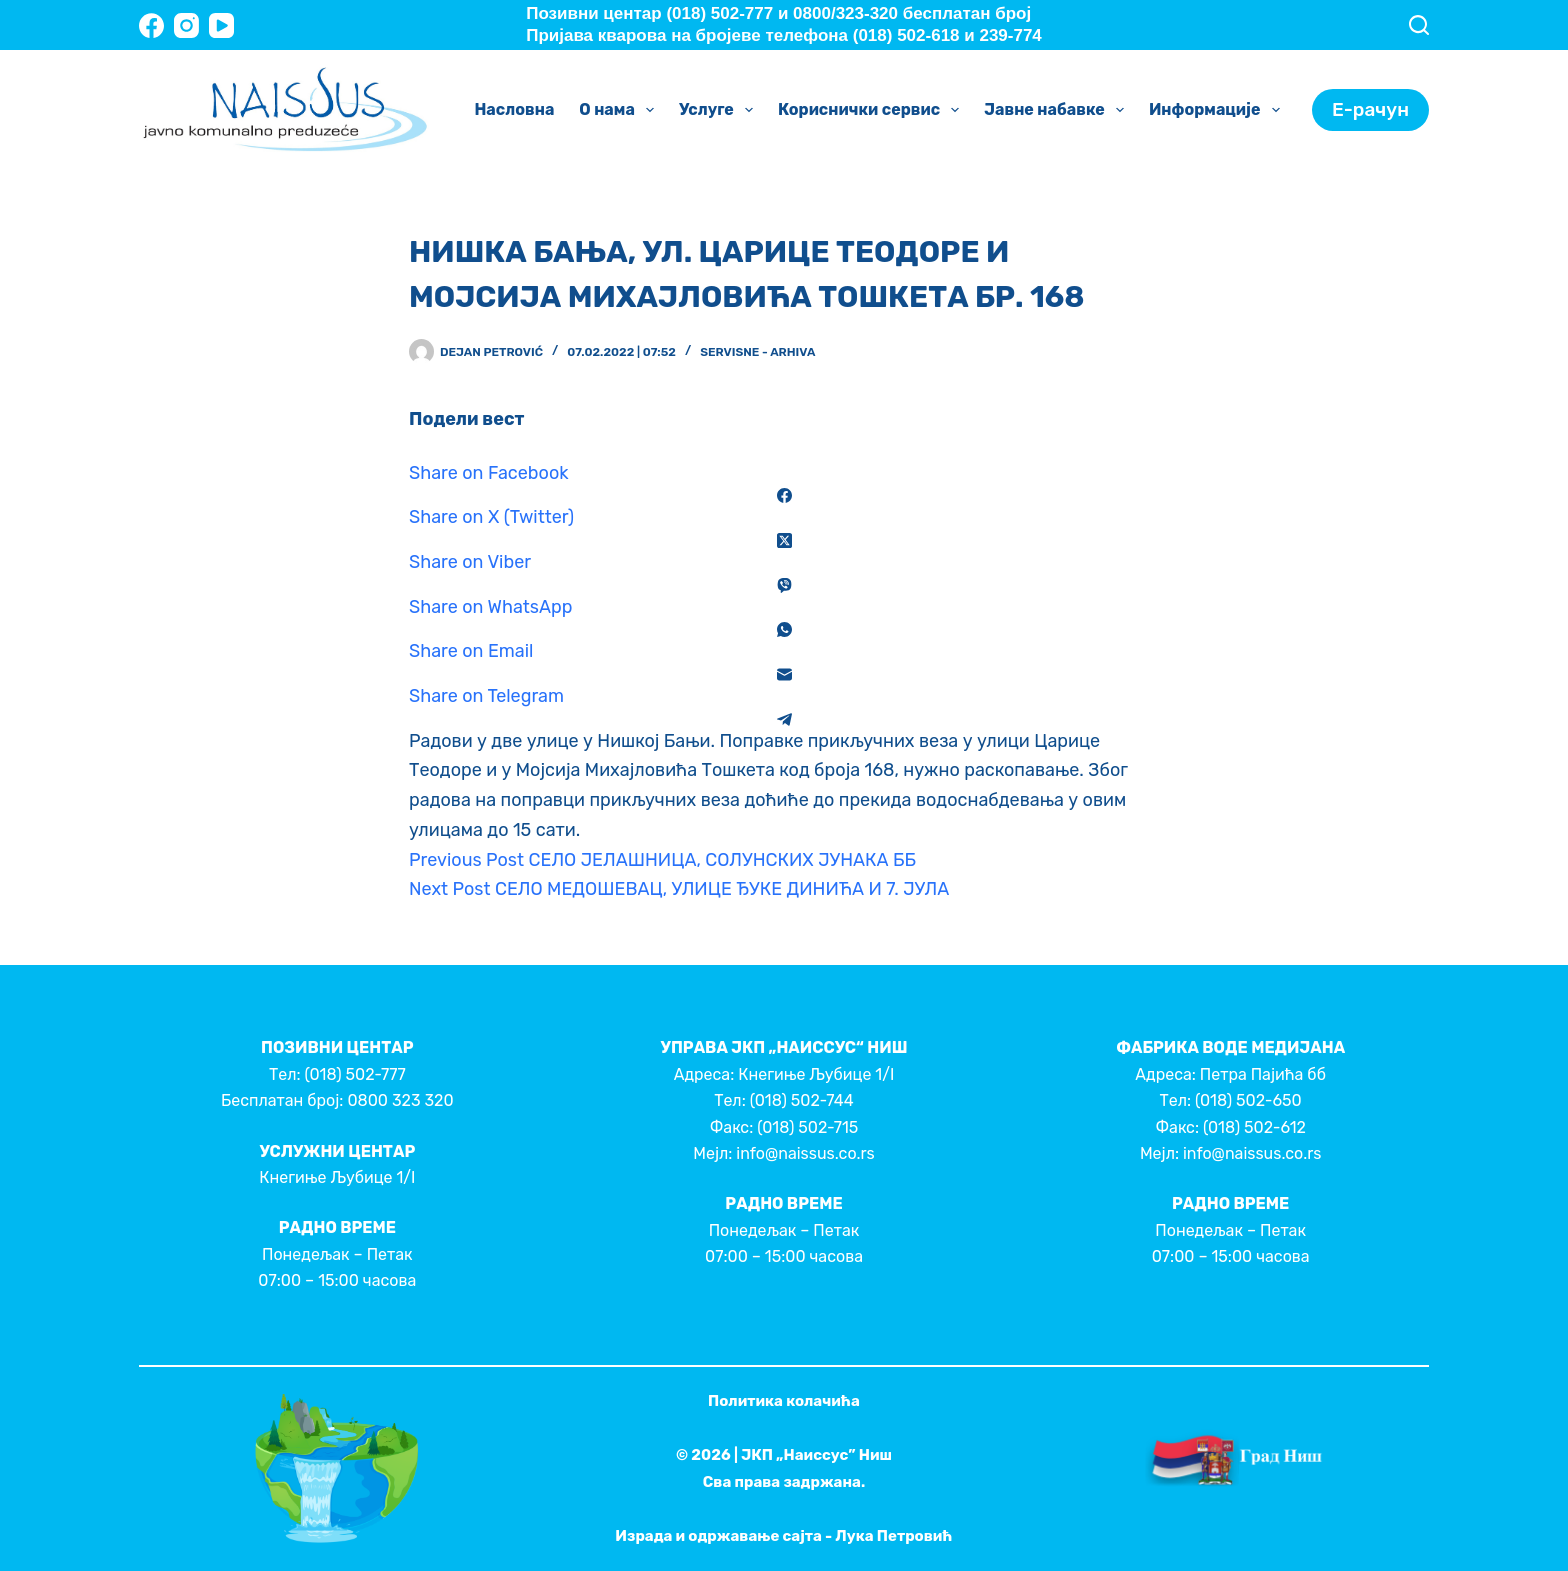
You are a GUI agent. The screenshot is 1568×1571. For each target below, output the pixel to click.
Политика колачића (784, 1401)
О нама (620, 110)
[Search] (1419, 25)
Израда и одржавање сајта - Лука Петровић (783, 1536)
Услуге (720, 110)
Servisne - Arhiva (757, 352)
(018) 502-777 (354, 1074)
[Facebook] (151, 25)
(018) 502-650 (1248, 1100)
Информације (1218, 110)
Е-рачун (1370, 109)
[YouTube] (221, 25)
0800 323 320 (400, 1100)
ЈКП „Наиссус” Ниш (816, 1455)
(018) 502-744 (802, 1100)
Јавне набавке (1058, 110)
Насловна (514, 109)
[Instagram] (186, 25)
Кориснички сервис (872, 110)
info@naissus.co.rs (805, 1153)
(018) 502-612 (1254, 1127)
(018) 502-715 (807, 1127)
